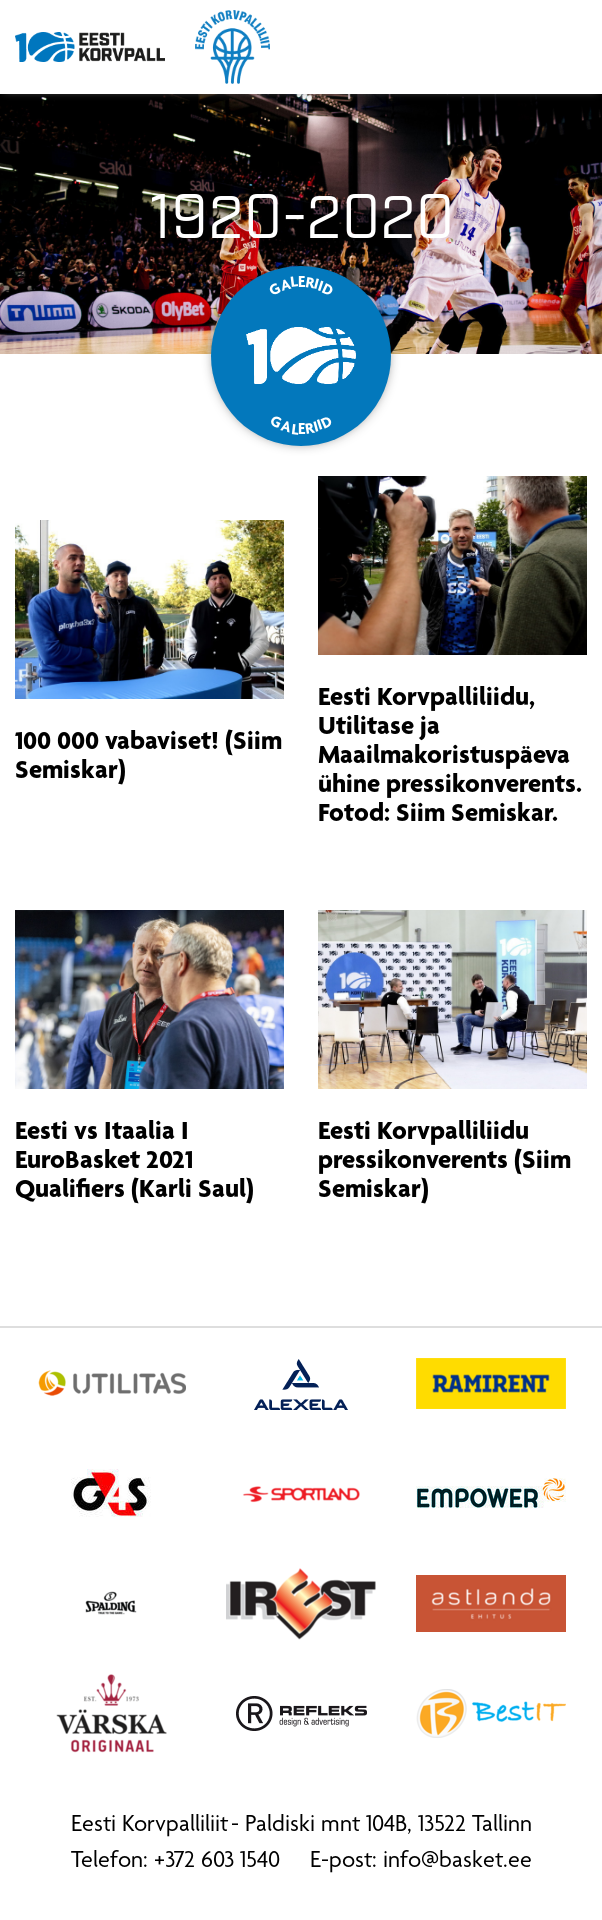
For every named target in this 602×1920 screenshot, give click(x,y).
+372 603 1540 (217, 1862)
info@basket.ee (457, 1862)
